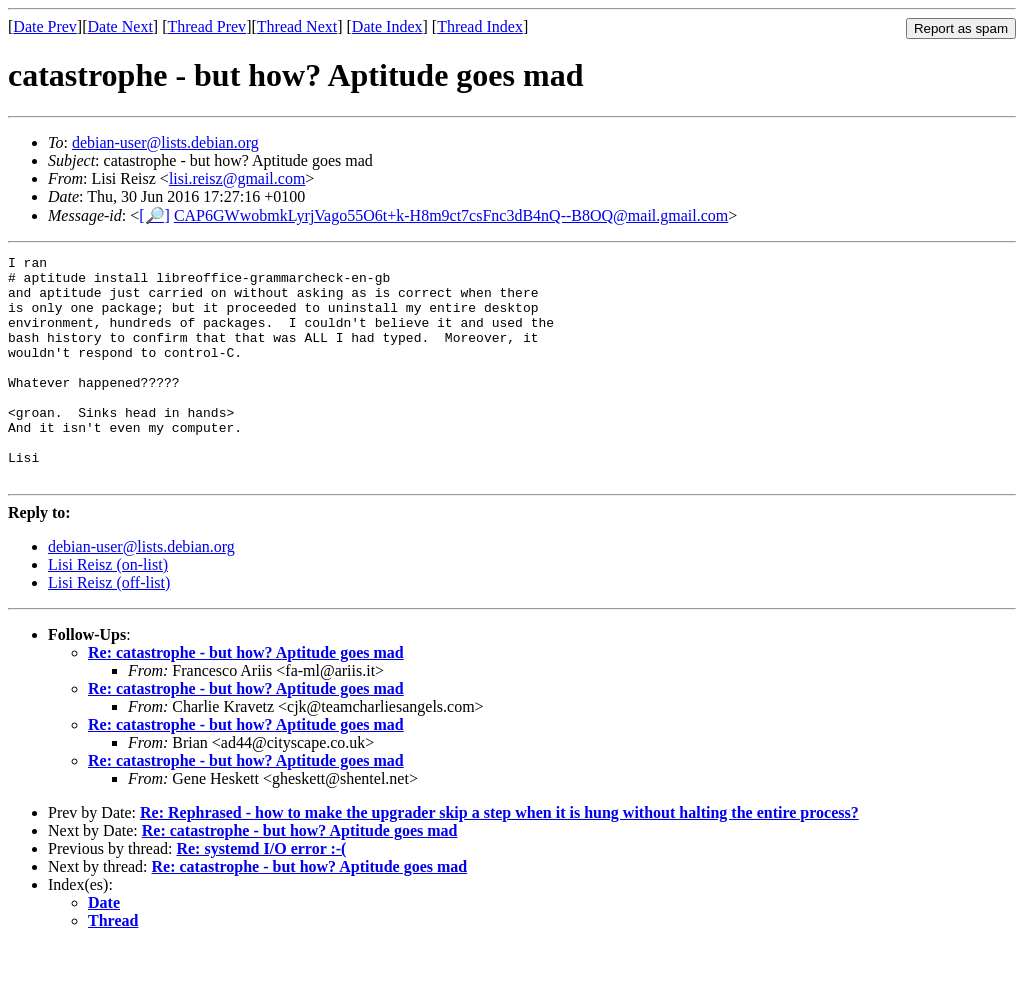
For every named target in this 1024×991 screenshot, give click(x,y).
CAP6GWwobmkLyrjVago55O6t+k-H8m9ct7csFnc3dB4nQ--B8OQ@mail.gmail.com (451, 215)
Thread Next (297, 26)
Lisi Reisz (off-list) (109, 627)
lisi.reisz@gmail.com (237, 178)
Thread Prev (206, 26)
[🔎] (154, 215)
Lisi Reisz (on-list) (108, 609)
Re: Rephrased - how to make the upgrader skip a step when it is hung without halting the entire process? (499, 857)
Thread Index (480, 26)
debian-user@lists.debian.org (165, 142)
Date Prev (45, 26)
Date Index (387, 26)
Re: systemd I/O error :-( (261, 893)
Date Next (120, 26)
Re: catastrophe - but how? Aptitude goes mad (246, 697)
